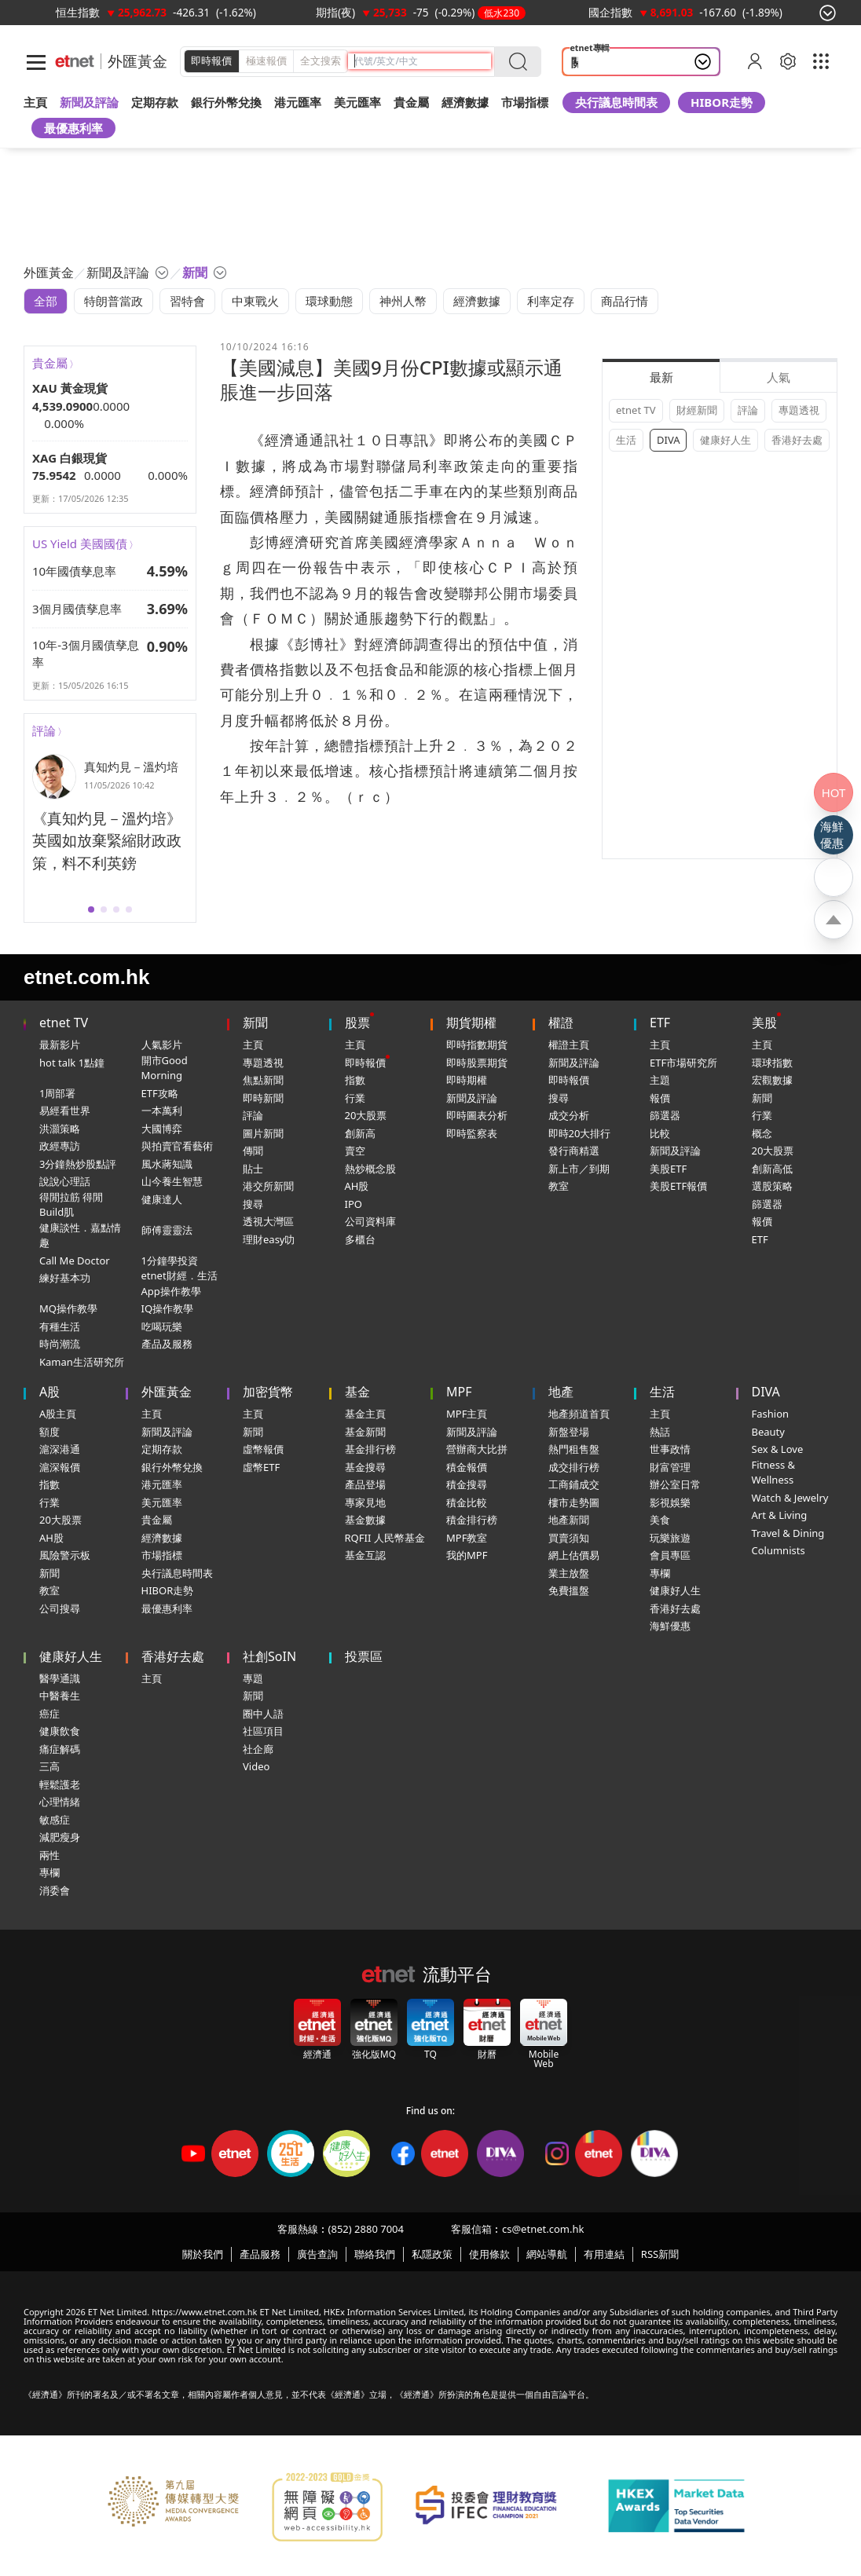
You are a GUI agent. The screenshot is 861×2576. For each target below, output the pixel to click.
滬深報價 (59, 1467)
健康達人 (161, 1199)
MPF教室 (466, 1538)
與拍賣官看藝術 (177, 1146)
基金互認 (365, 1555)
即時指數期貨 (476, 1044)
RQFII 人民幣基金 (385, 1538)
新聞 (255, 1022)
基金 (357, 1391)
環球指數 (772, 1063)
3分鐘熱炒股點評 (77, 1164)
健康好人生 (725, 440)
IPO (353, 1204)
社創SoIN (269, 1656)
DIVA (668, 440)
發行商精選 (573, 1150)
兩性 (49, 1855)
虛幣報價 (263, 1449)
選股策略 (772, 1186)
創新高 (360, 1133)
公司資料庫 (370, 1221)
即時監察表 (471, 1133)
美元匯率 (357, 102)
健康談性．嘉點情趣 (80, 1235)
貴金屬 (411, 102)
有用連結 (604, 2254)
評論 (44, 730)
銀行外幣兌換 (226, 102)
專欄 (660, 1573)
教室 (558, 1186)
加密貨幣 (268, 1391)
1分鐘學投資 (169, 1260)
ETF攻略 (159, 1093)
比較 (660, 1133)
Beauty (768, 1432)
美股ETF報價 (678, 1186)
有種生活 (59, 1326)
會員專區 (670, 1555)
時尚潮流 (59, 1344)
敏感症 (54, 1820)
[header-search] (422, 61)
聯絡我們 (374, 2254)
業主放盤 (568, 1573)
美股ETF (668, 1169)
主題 (660, 1080)
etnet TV (636, 410)
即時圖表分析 (476, 1115)
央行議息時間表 (616, 102)
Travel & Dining (788, 1533)
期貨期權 (471, 1022)
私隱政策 (432, 2254)
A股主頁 (57, 1414)
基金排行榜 (370, 1449)
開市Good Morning (164, 1068)
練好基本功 (64, 1278)
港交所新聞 (268, 1186)
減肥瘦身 (59, 1837)
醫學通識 (59, 1678)
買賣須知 (568, 1538)
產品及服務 (166, 1344)
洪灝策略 (59, 1129)
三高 (49, 1766)
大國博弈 (161, 1129)
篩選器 (665, 1115)
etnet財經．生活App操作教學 (179, 1283)
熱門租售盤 (573, 1449)
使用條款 (489, 2254)
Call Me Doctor (74, 1260)
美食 (660, 1520)
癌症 (49, 1714)
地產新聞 (568, 1520)
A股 (49, 1391)
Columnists (778, 1550)
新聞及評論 (471, 1098)
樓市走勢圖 (573, 1502)
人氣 (778, 377)
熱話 (660, 1432)
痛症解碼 (59, 1749)
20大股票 (366, 1115)
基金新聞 (365, 1432)
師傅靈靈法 (166, 1230)
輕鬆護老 (59, 1784)
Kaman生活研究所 (81, 1362)
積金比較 (466, 1502)
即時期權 (466, 1080)
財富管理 (670, 1467)
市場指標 (161, 1555)
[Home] (74, 61)
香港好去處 (797, 440)
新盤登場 (568, 1432)
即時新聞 (263, 1098)
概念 (762, 1133)
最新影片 (59, 1044)
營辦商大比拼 (476, 1449)
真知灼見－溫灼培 (131, 766)
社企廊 (258, 1749)
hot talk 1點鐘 (71, 1063)
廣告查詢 (317, 2254)
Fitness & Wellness (774, 1472)
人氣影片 (161, 1044)
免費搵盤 (568, 1590)
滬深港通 (59, 1449)
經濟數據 (161, 1538)
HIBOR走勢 (722, 102)
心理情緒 (59, 1802)
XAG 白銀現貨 (69, 458)
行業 (355, 1098)
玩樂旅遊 (670, 1538)
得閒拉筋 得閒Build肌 (71, 1205)
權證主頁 (568, 1044)
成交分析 (568, 1115)
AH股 (357, 1186)
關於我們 (202, 2254)
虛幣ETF (261, 1467)
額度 (49, 1432)
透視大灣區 (268, 1221)
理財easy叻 (269, 1239)
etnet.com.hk (86, 977)
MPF (459, 1391)
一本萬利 (161, 1110)
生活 (626, 440)
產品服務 (260, 2254)
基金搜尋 (365, 1467)
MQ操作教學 (68, 1308)
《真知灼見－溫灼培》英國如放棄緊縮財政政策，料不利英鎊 (106, 840)
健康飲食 (59, 1731)
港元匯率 (297, 102)
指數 (355, 1080)
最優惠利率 (73, 128)
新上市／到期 (579, 1169)
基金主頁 (365, 1414)
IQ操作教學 (167, 1308)
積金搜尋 (466, 1484)
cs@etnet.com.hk (543, 2229)
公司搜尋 (59, 1608)
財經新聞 (696, 410)
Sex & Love (778, 1449)
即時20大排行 (579, 1133)
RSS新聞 (660, 2254)
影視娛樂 (670, 1502)
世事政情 (670, 1449)
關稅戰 (588, 62)
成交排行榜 (573, 1467)
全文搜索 (320, 60)
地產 (560, 1391)
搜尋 (253, 1204)
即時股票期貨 (476, 1063)
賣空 (355, 1150)
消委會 (54, 1890)
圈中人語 (263, 1714)
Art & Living (780, 1515)
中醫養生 (59, 1696)
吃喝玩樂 (161, 1326)
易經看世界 (64, 1110)
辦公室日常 (675, 1484)
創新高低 (772, 1169)
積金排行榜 (471, 1520)
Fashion (771, 1414)
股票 (357, 1022)
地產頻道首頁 (579, 1414)
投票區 (364, 1656)
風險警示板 (64, 1555)
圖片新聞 (263, 1133)
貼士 (253, 1169)
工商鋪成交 (573, 1484)
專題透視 (799, 410)
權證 (560, 1022)
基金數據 (365, 1520)
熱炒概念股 (370, 1169)
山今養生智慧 (172, 1181)
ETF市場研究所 (683, 1063)
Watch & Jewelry (790, 1498)
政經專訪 (59, 1146)
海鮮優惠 (670, 1626)
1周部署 (57, 1093)
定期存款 (161, 1449)
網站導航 (546, 2254)
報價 (660, 1098)
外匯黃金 (137, 60)
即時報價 (211, 60)
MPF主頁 (466, 1414)
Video (256, 1766)
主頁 (35, 102)
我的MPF (466, 1555)
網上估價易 (573, 1555)
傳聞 (253, 1150)
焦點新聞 (263, 1080)
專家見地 (365, 1502)
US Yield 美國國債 (79, 543)
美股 (764, 1022)
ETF (660, 1022)
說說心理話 (64, 1181)
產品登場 (365, 1484)
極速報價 (266, 60)
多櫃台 (360, 1239)
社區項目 (263, 1731)
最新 (661, 377)
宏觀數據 (772, 1080)
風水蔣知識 (166, 1164)
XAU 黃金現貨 (70, 388)
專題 (253, 1678)
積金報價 (466, 1467)
